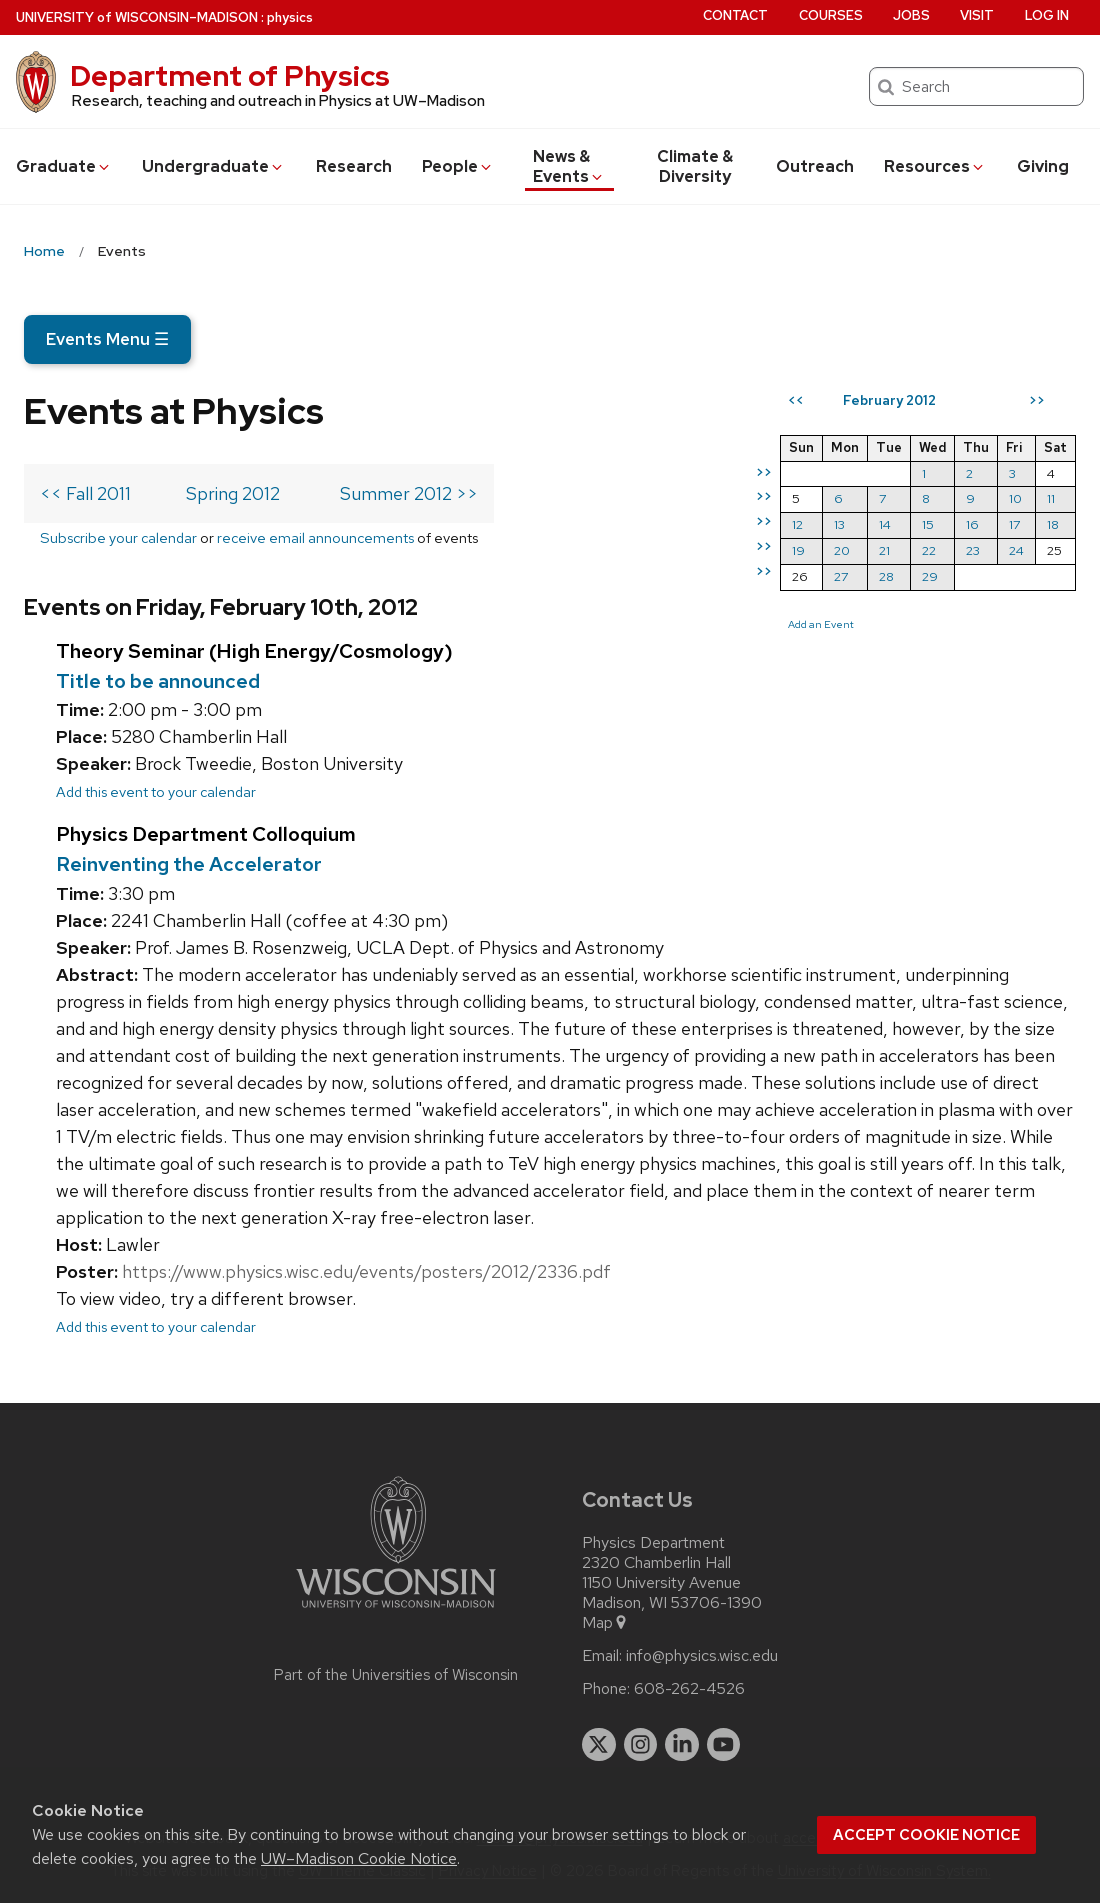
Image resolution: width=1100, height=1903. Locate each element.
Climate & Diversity (695, 166)
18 (1053, 524)
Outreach (815, 166)
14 (885, 524)
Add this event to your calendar (156, 791)
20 (842, 550)
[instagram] (641, 1745)
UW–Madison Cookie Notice (359, 1858)
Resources (935, 166)
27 (841, 576)
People (458, 166)
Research (354, 166)
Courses (831, 15)
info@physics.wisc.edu (702, 1656)
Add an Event (821, 624)
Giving (1043, 166)
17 (1014, 524)
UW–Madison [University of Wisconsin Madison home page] (137, 17)
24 (1016, 550)
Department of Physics (230, 76)
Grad (64, 166)
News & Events (569, 166)
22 (929, 550)
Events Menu (107, 339)
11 (1051, 498)
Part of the (396, 1675)
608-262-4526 (689, 1689)
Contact (735, 15)
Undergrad (213, 166)
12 (797, 524)
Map (605, 1623)
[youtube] (724, 1745)
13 (839, 524)
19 (798, 550)
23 (973, 550)
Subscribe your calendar (118, 537)
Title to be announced (158, 681)
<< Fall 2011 (85, 493)
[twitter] (599, 1745)
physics (290, 17)
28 (886, 576)
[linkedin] (682, 1745)
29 (930, 576)
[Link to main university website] (396, 1611)
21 (884, 550)
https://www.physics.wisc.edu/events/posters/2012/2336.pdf (366, 1271)
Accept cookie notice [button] (926, 1835)
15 (928, 524)
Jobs (911, 15)
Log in (1047, 15)
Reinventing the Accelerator (189, 864)
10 (1015, 498)
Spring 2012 (233, 493)
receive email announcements (315, 537)
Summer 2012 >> (409, 493)
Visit (977, 15)
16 (972, 524)
